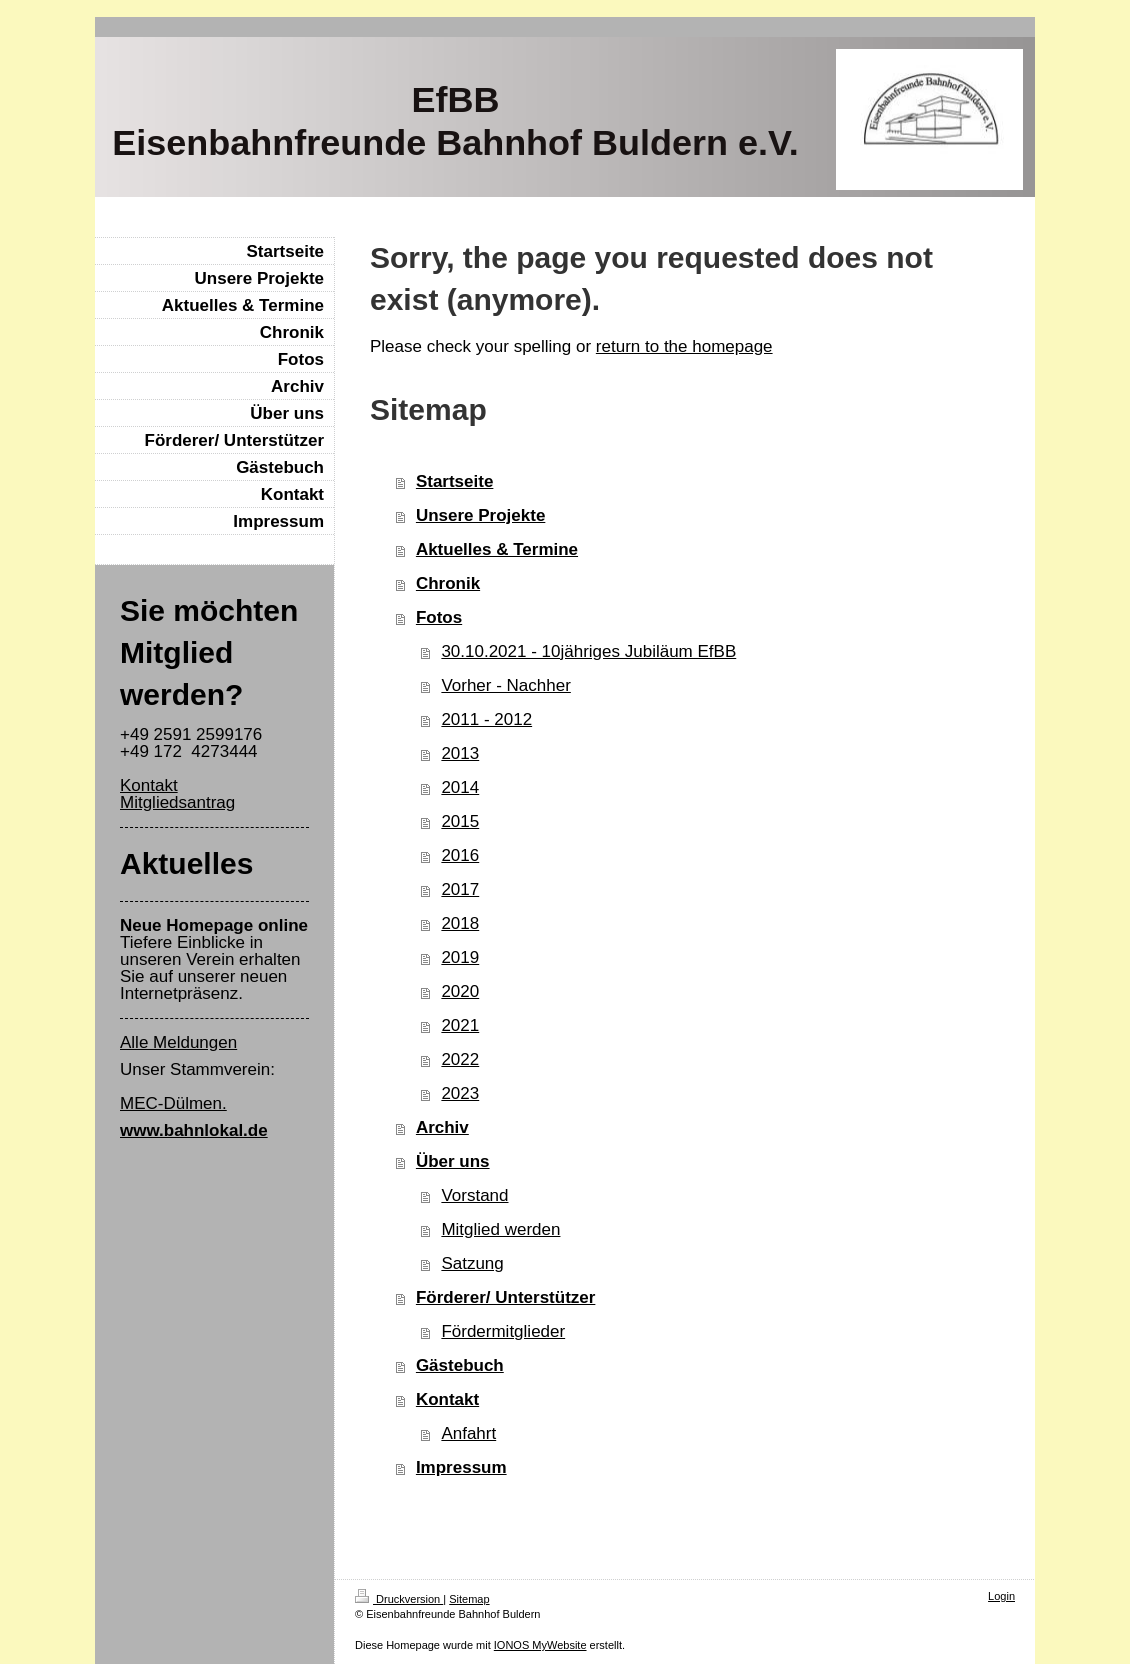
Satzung (472, 1263)
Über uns (453, 1161)
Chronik (448, 583)
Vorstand (474, 1195)
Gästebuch (460, 1365)
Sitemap (469, 1599)
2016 (460, 855)
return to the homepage (684, 346)
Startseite (454, 481)
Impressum (461, 1467)
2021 (460, 1025)
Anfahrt (468, 1433)
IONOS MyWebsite (540, 1645)
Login (1001, 1596)
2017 (460, 889)
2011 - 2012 (486, 719)
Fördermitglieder (503, 1331)
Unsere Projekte (480, 515)
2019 (460, 957)
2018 (460, 923)
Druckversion (399, 1599)
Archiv (442, 1127)
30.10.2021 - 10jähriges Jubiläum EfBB (588, 651)
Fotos (439, 617)
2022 (460, 1059)
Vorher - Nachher (505, 685)
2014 (460, 787)
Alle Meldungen (178, 1042)
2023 (460, 1093)
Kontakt (447, 1399)
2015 (460, 821)
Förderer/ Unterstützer (505, 1297)
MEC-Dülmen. (173, 1103)
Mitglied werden (500, 1229)
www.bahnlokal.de (194, 1130)
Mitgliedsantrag (177, 802)
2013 (460, 753)
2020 (460, 991)
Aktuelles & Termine (497, 549)
